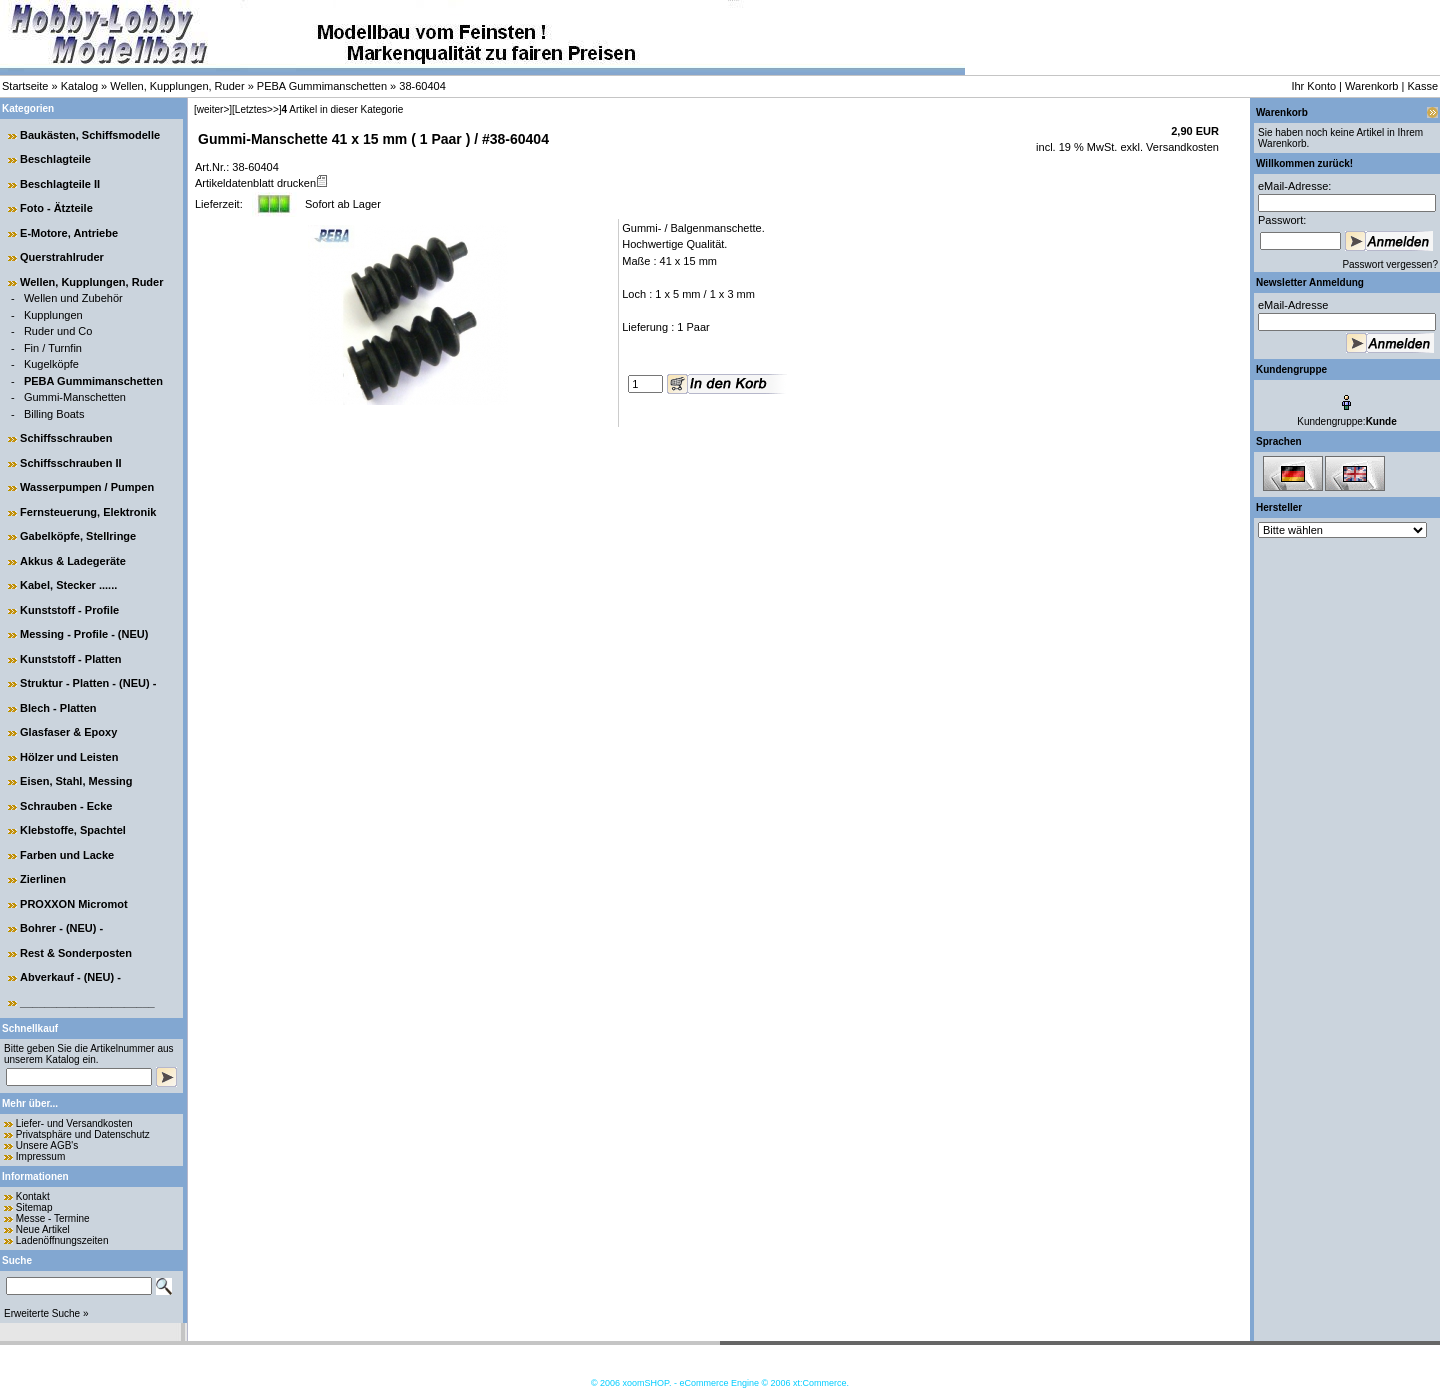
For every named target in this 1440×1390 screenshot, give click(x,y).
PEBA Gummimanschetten (322, 86)
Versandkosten (1181, 147)
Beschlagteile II (60, 184)
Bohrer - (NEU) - (61, 928)
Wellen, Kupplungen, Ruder (177, 86)
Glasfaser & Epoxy (68, 732)
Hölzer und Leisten (69, 757)
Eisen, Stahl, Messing (76, 781)
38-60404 (422, 86)
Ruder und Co (58, 331)
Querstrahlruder (62, 257)
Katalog (79, 86)
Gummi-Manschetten (75, 397)
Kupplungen (53, 315)
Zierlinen (43, 879)
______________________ (87, 1002)
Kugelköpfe (51, 364)
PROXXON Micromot (74, 904)
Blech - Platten (58, 708)
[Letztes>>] (256, 109)
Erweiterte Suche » (46, 1313)
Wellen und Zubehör (73, 298)
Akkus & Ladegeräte (73, 561)
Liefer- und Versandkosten (74, 1123)
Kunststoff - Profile (69, 610)
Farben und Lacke (67, 855)
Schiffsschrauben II (70, 463)
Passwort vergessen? (1390, 264)
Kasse (1422, 86)
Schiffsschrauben (66, 438)
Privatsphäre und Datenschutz (83, 1134)
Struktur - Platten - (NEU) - (88, 683)
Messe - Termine (53, 1218)
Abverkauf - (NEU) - (70, 977)
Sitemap (34, 1207)
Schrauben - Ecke (66, 806)
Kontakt (33, 1196)
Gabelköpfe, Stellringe (78, 536)
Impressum (40, 1156)
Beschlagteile (55, 159)
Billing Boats (54, 414)
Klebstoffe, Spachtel (73, 830)
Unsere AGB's (47, 1145)
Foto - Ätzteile (56, 208)
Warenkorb (1371, 86)
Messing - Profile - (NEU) (84, 634)
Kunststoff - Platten (70, 659)
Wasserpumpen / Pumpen (87, 487)
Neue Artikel (43, 1229)
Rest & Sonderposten (76, 953)
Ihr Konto (1313, 86)
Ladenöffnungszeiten (62, 1240)
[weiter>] (213, 109)
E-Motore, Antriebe (69, 233)
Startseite (25, 86)
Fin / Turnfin (53, 348)
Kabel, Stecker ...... (68, 585)
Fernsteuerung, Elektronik (88, 512)
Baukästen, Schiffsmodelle (90, 135)
